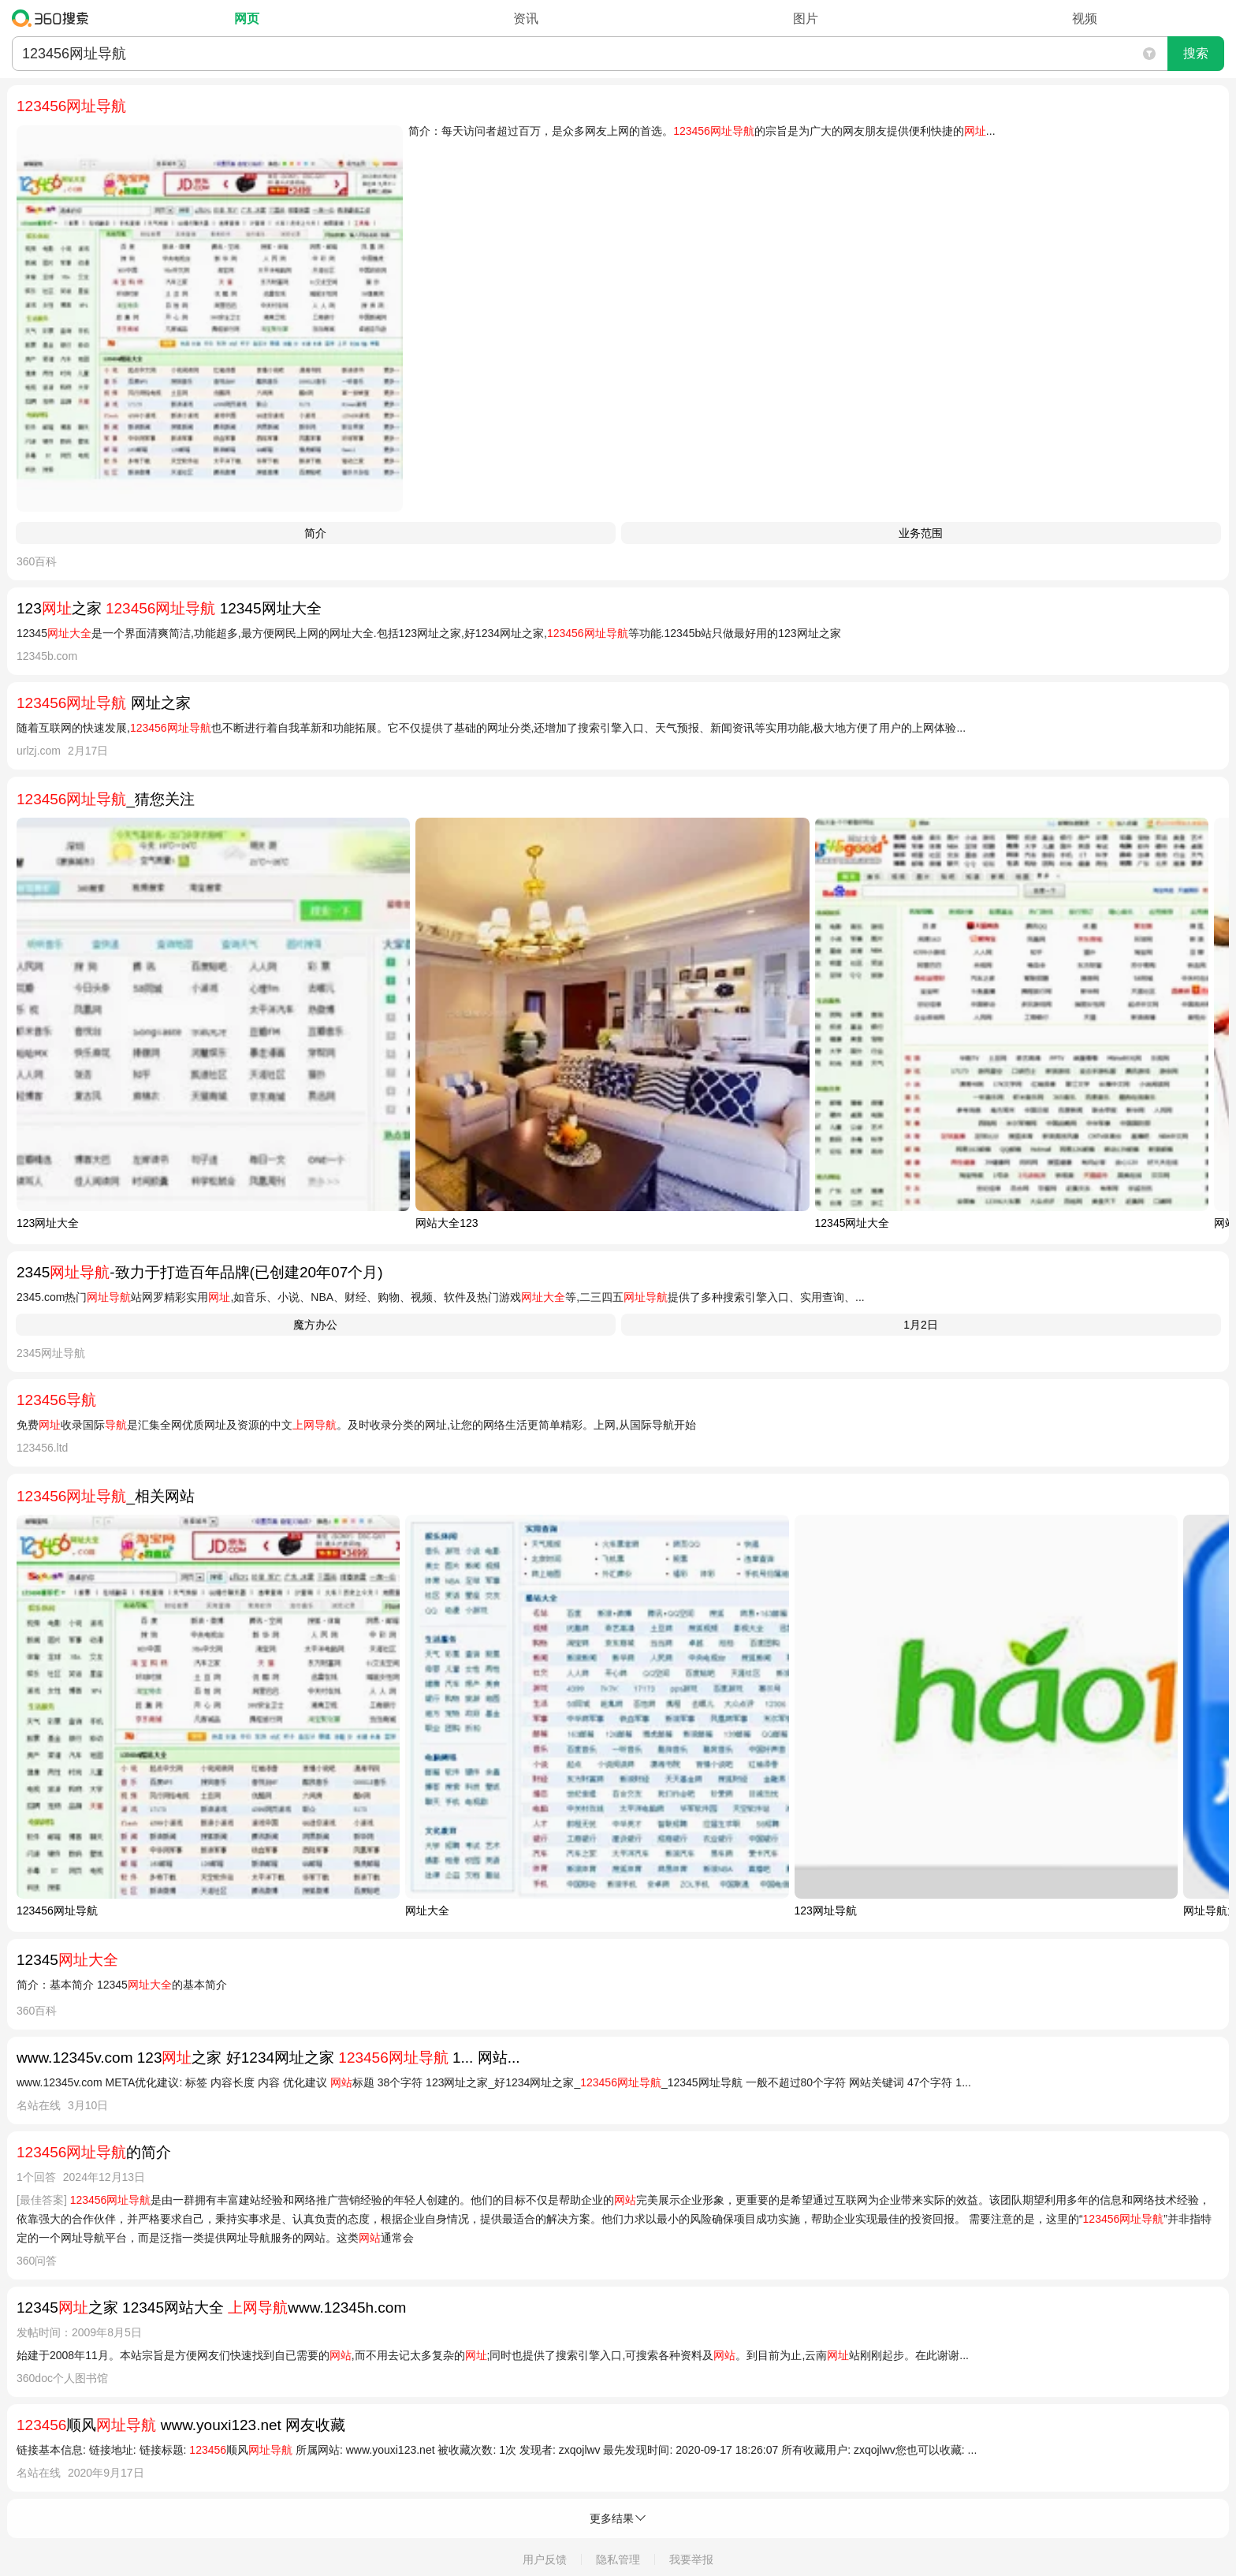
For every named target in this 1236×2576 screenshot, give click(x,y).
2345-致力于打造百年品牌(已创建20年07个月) (200, 1272)
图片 (805, 18)
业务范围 (921, 533)
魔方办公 (315, 1324)
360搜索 (54, 18)
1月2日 (920, 1324)
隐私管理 (618, 2559)
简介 (315, 533)
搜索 (1195, 53)
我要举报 (691, 2559)
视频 (1084, 18)
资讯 (525, 18)
